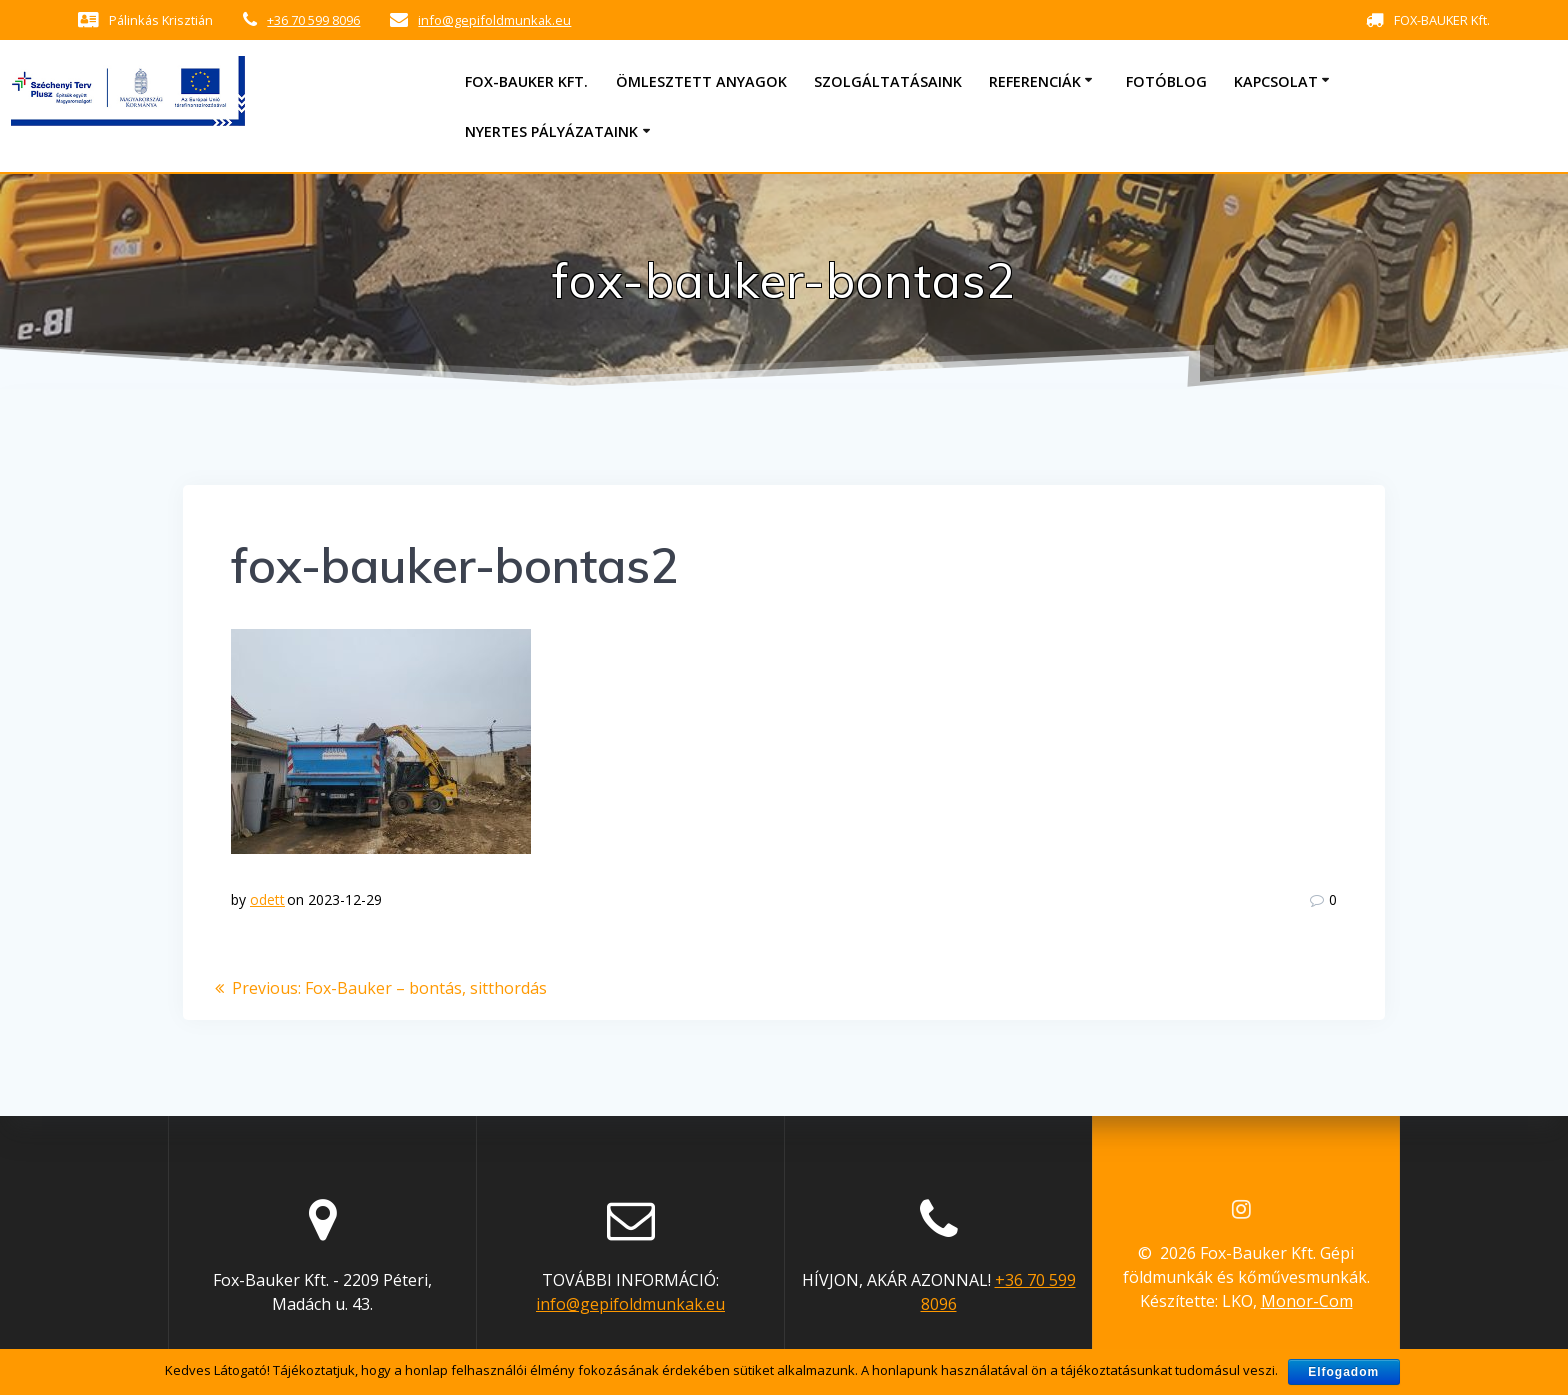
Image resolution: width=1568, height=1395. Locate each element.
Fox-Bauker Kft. (526, 81)
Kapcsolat (1276, 81)
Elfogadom (1343, 1372)
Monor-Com (1307, 1301)
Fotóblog (1166, 81)
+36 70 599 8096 (313, 20)
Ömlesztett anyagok (701, 81)
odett (267, 899)
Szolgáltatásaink (888, 81)
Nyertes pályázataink (551, 131)
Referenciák (1035, 81)
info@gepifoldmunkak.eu (494, 20)
